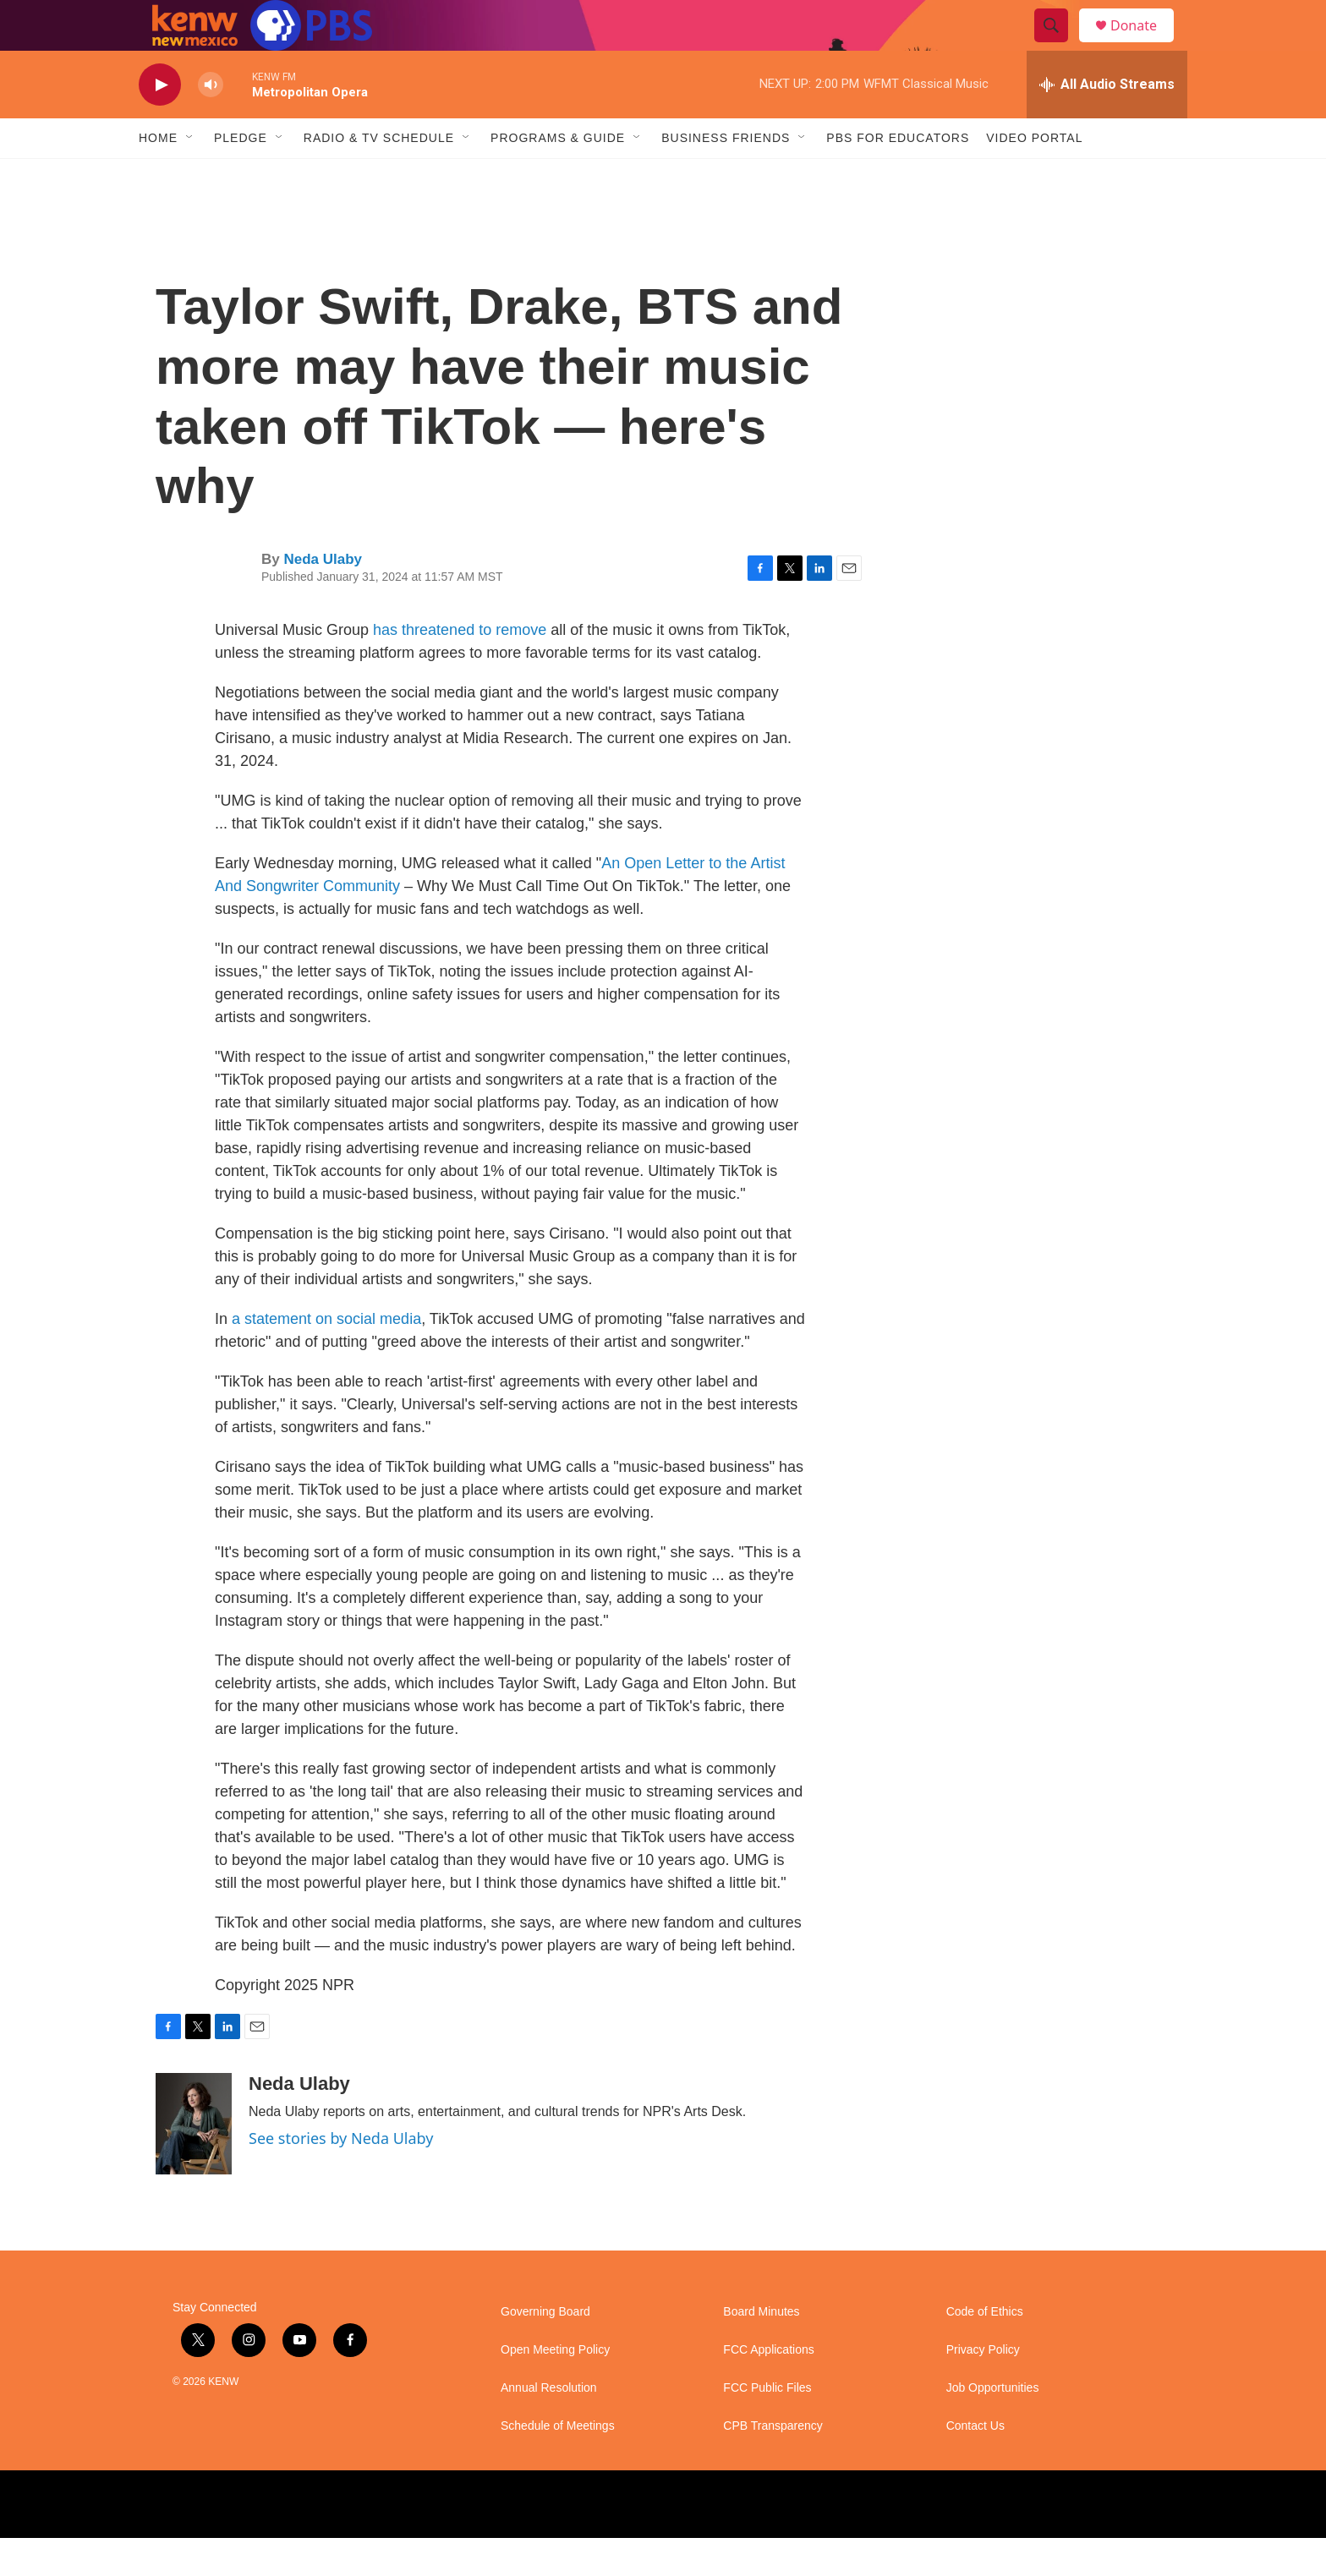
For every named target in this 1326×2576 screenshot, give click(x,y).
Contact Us (975, 2464)
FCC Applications (768, 2388)
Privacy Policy (983, 2388)
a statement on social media (326, 1356)
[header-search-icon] (1059, 45)
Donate (1144, 44)
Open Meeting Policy (555, 2388)
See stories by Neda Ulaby (341, 2176)
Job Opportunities (992, 2426)
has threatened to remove (459, 667)
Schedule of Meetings (558, 2464)
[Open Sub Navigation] (190, 176)
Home (158, 176)
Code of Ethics (984, 2350)
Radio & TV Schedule (379, 176)
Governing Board (545, 2350)
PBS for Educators (897, 176)
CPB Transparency (773, 2464)
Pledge (240, 176)
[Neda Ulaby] (194, 2161)
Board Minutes (761, 2350)
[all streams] (1107, 122)
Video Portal (1034, 176)
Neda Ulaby (322, 597)
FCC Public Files (767, 2426)
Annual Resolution (549, 2426)
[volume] (210, 123)
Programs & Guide (557, 176)
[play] (159, 123)
